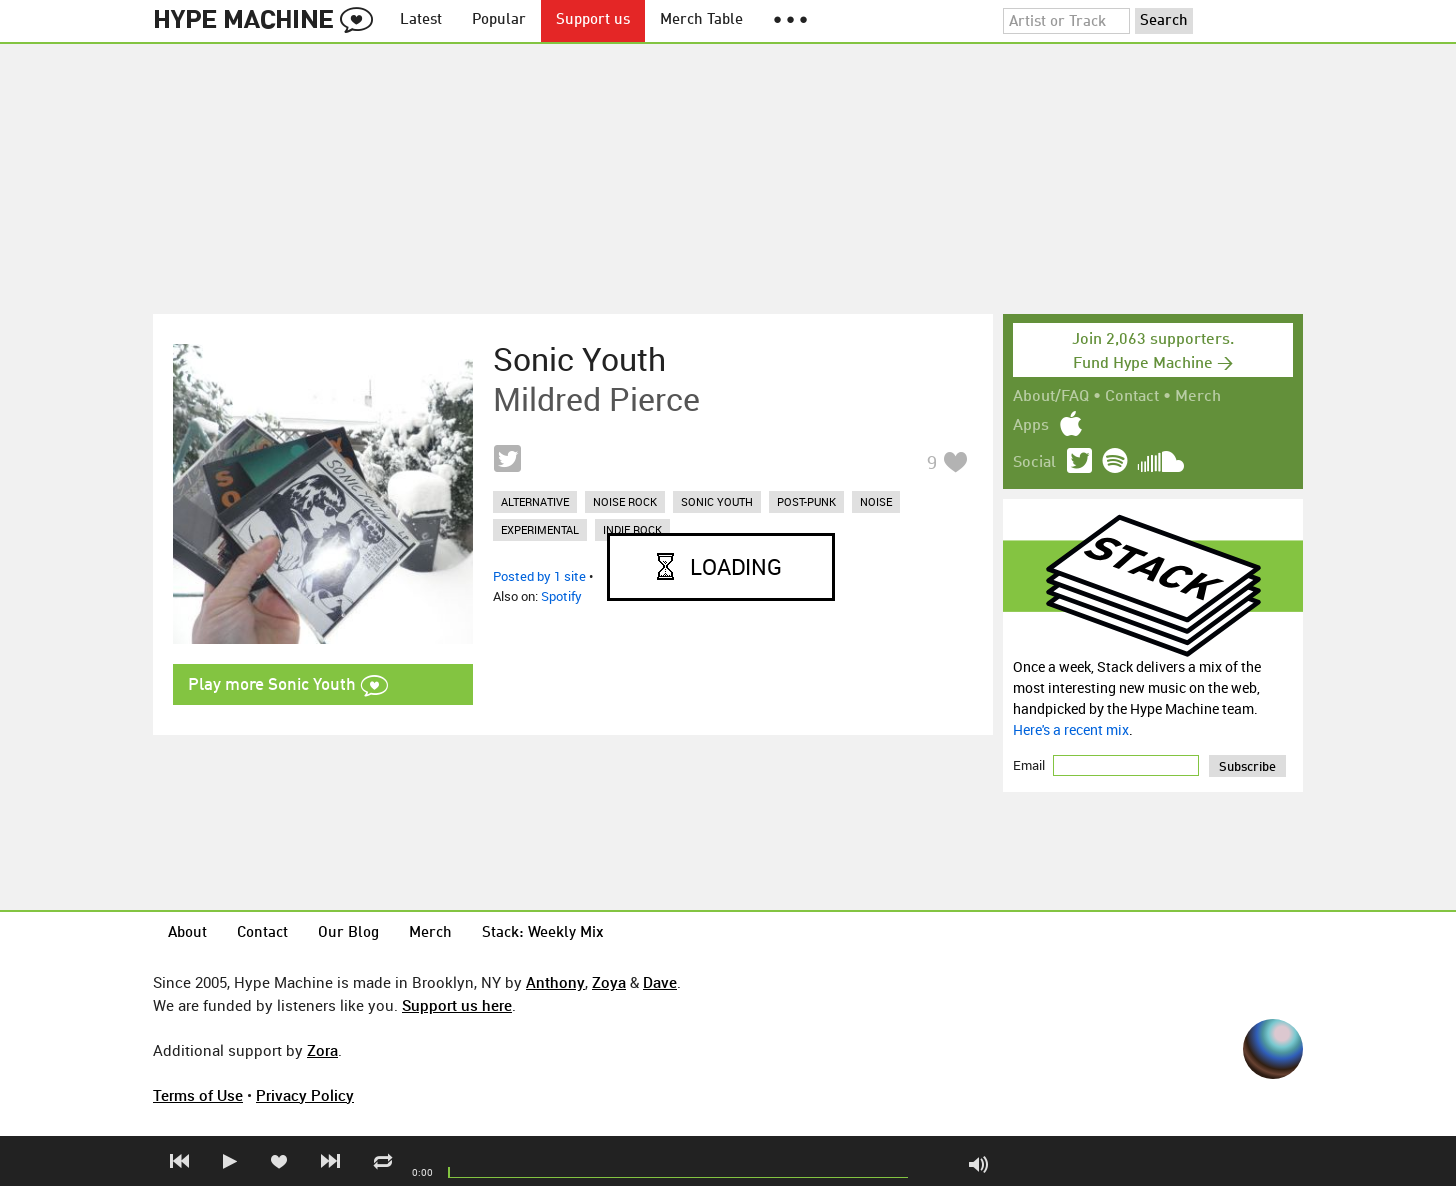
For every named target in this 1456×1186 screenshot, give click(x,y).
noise (876, 501)
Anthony (555, 982)
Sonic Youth (579, 359)
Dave (660, 982)
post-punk (806, 501)
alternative (535, 501)
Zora (322, 1050)
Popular (499, 20)
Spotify (561, 596)
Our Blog (348, 933)
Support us (593, 20)
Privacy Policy (305, 1095)
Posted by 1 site (539, 576)
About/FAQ (1051, 397)
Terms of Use (198, 1095)
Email (1030, 765)
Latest (421, 20)
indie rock (632, 529)
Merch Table (701, 20)
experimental (540, 529)
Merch (1198, 397)
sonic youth (717, 501)
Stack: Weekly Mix (543, 933)
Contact (1132, 397)
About (187, 933)
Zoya (609, 982)
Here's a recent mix (1071, 729)
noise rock (625, 501)
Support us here (457, 1005)
